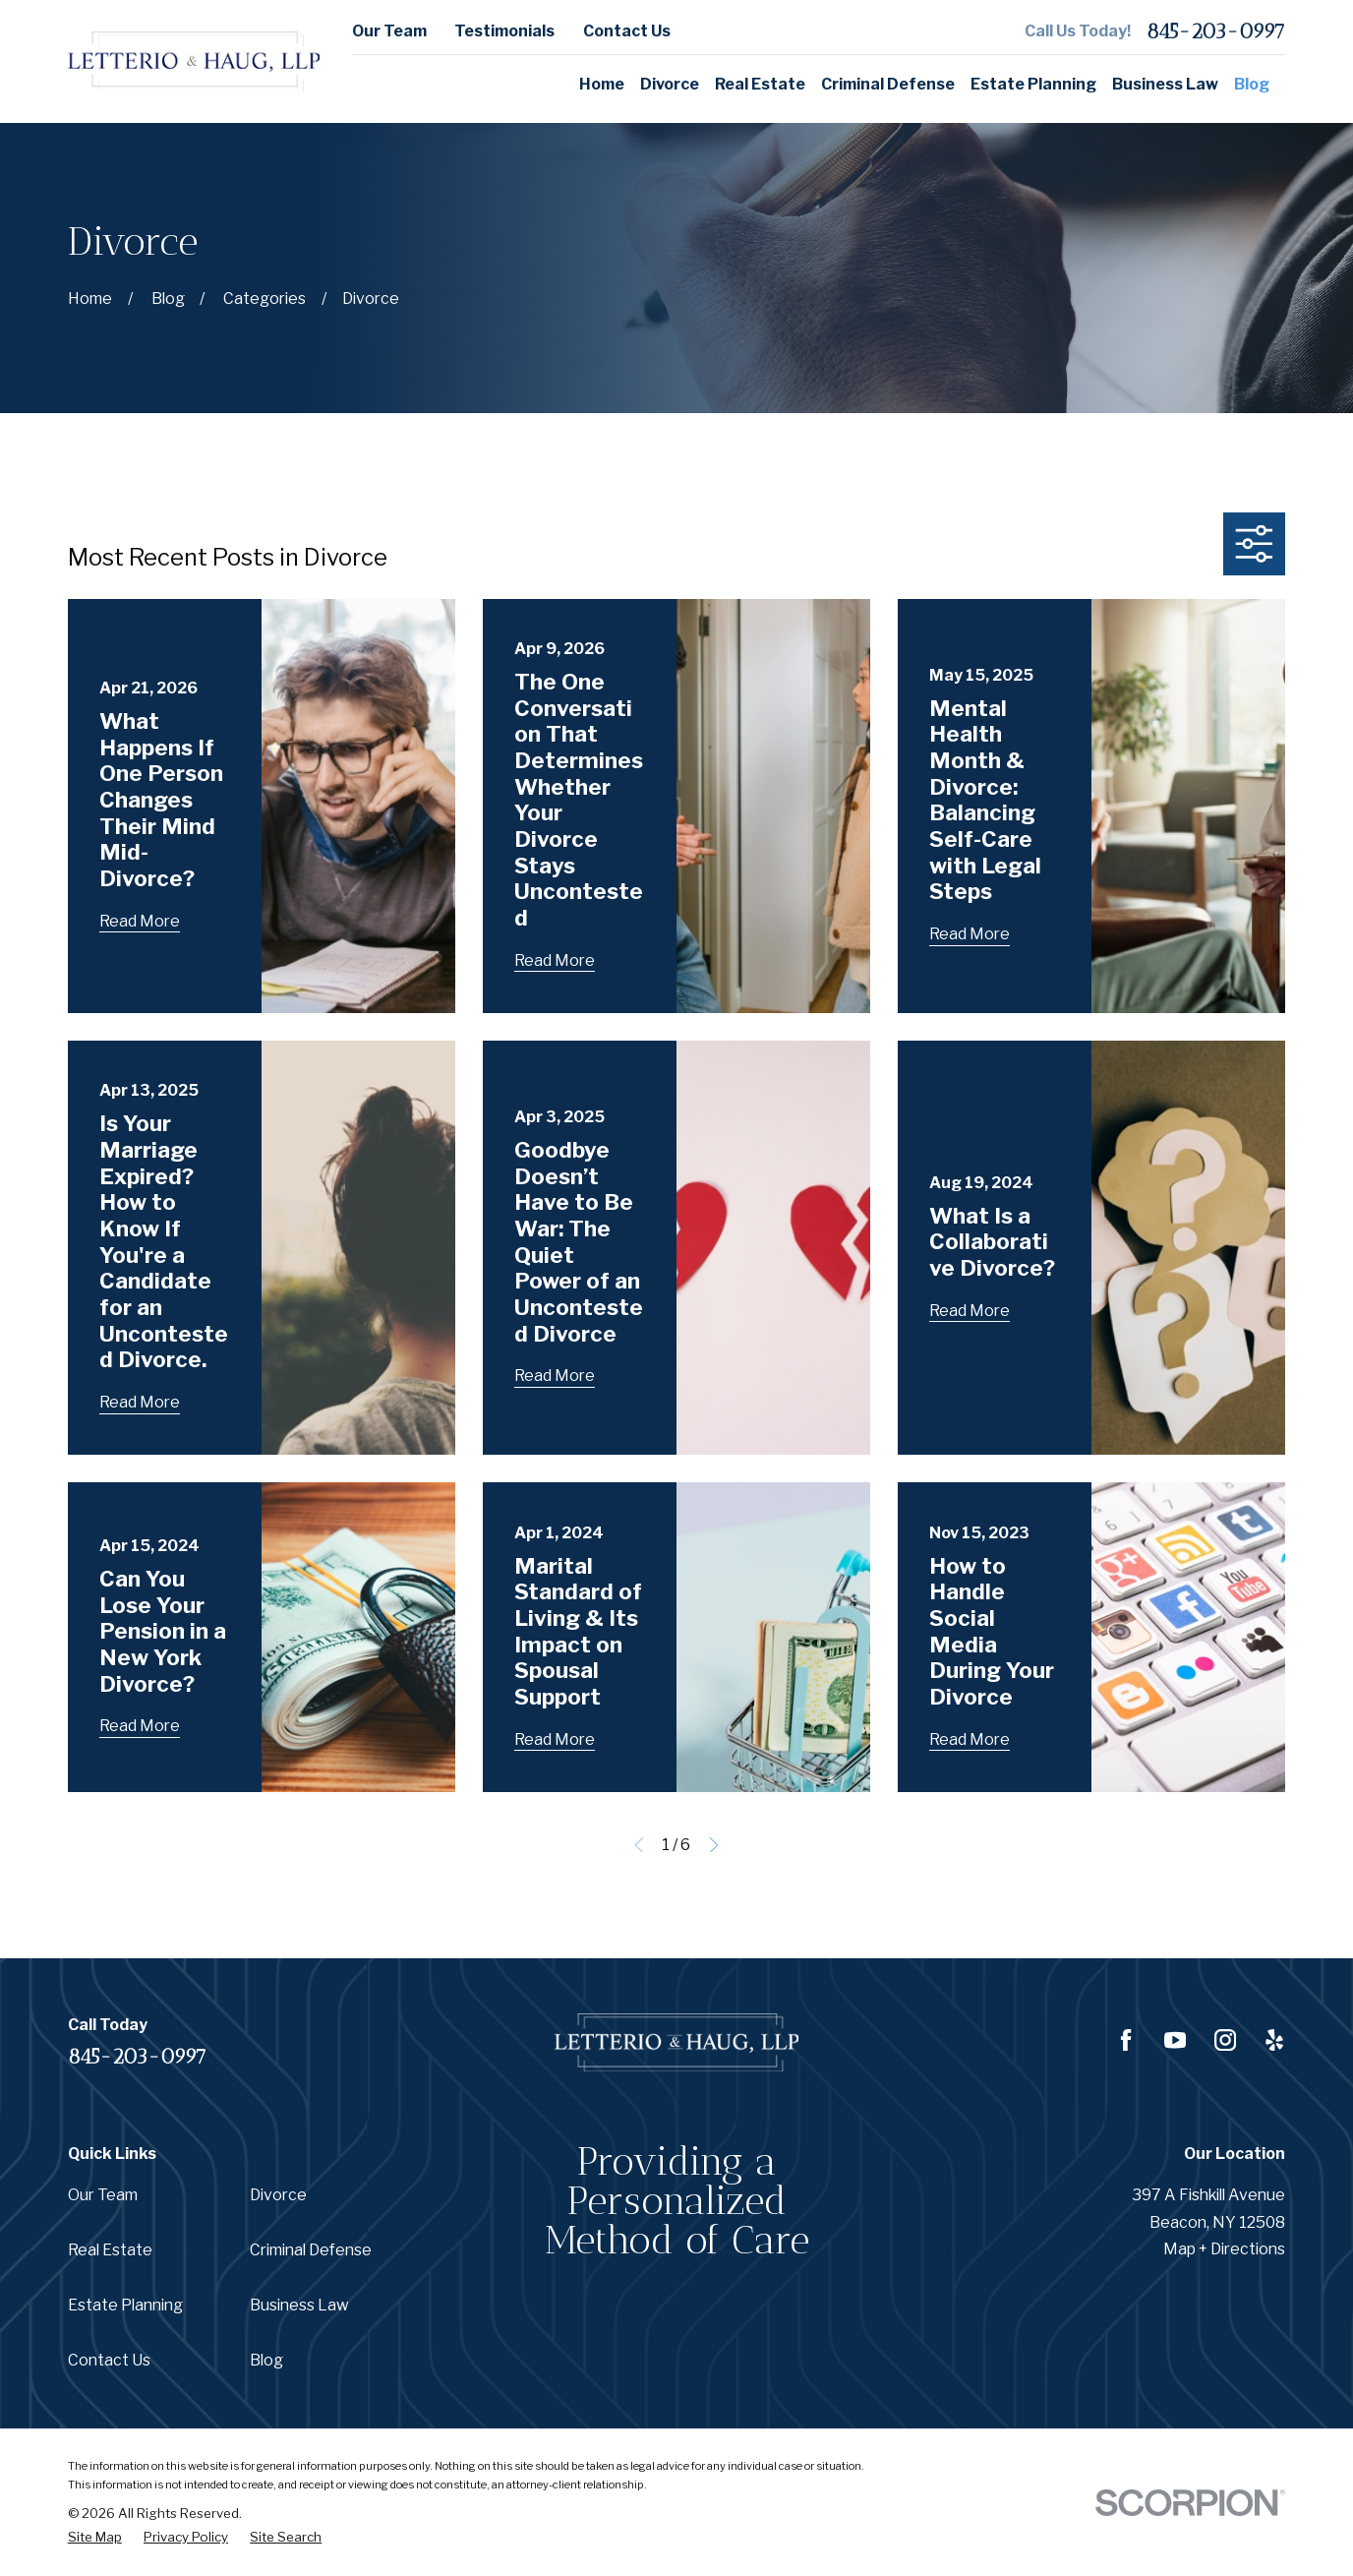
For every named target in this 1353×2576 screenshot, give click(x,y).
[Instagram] (1225, 2040)
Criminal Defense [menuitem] (888, 84)
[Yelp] (1274, 2040)
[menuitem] (95, 2537)
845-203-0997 (1216, 31)
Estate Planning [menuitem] (1033, 84)
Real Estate (110, 2250)
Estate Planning (125, 2305)
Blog (266, 2360)
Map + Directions (1224, 2249)
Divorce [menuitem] (669, 84)
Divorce (278, 2195)
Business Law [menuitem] (1165, 84)
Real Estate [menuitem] (760, 84)
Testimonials (504, 31)
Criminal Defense (311, 2250)
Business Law (299, 2305)
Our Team (389, 31)
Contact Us (627, 31)
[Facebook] (1126, 2040)
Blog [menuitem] (1251, 84)
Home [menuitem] (601, 84)
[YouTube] (1175, 2040)
